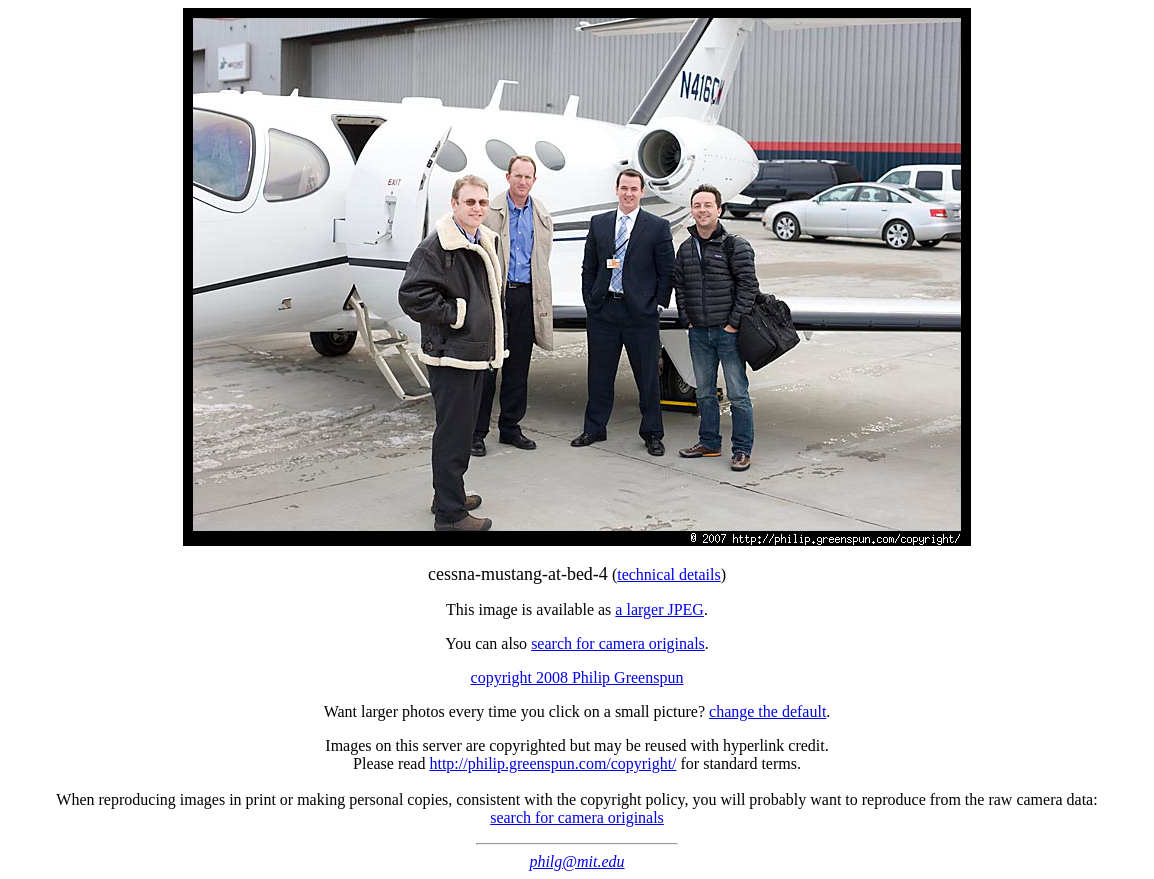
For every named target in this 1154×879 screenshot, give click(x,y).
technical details (669, 574)
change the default (767, 711)
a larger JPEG (659, 609)
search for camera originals (618, 643)
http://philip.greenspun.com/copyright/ (552, 763)
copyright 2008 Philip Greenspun (577, 677)
